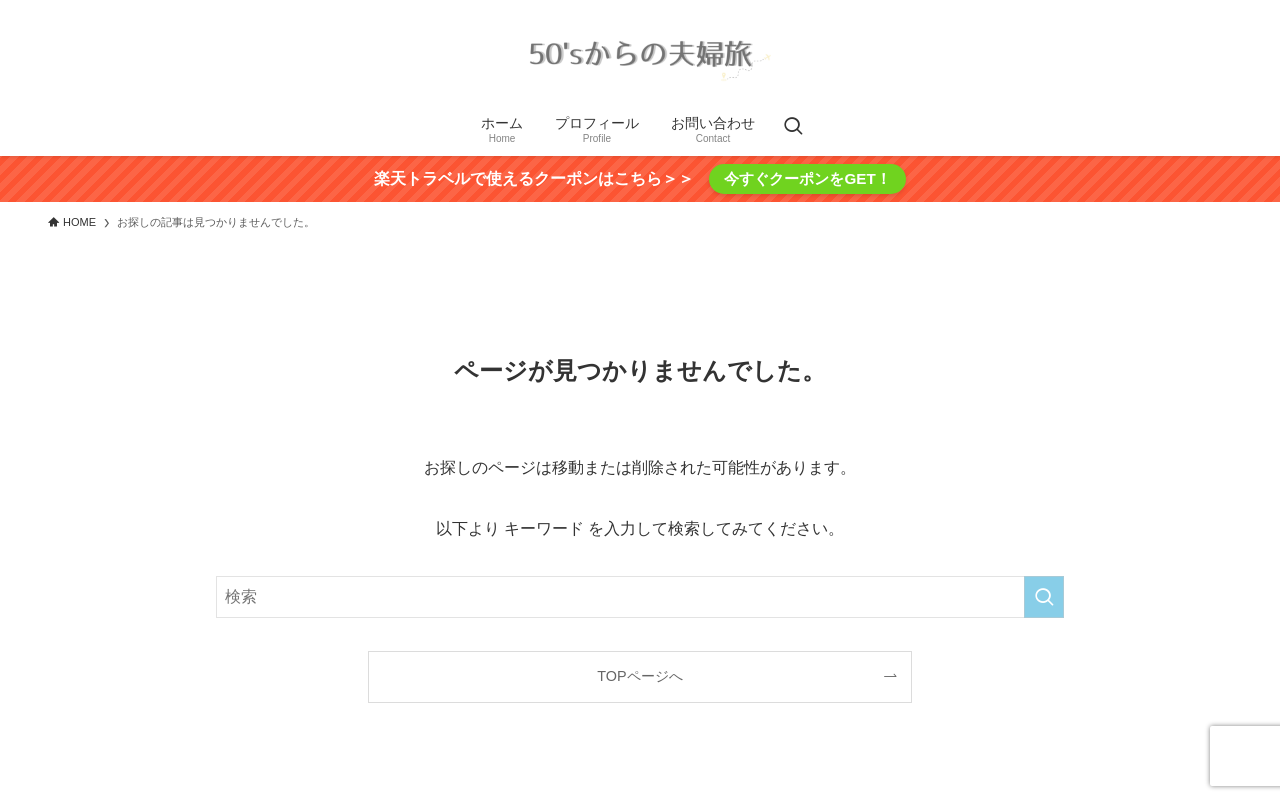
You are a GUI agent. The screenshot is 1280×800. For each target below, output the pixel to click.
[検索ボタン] (793, 128)
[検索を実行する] (1044, 597)
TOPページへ (639, 676)
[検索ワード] (640, 597)
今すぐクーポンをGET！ (807, 178)
